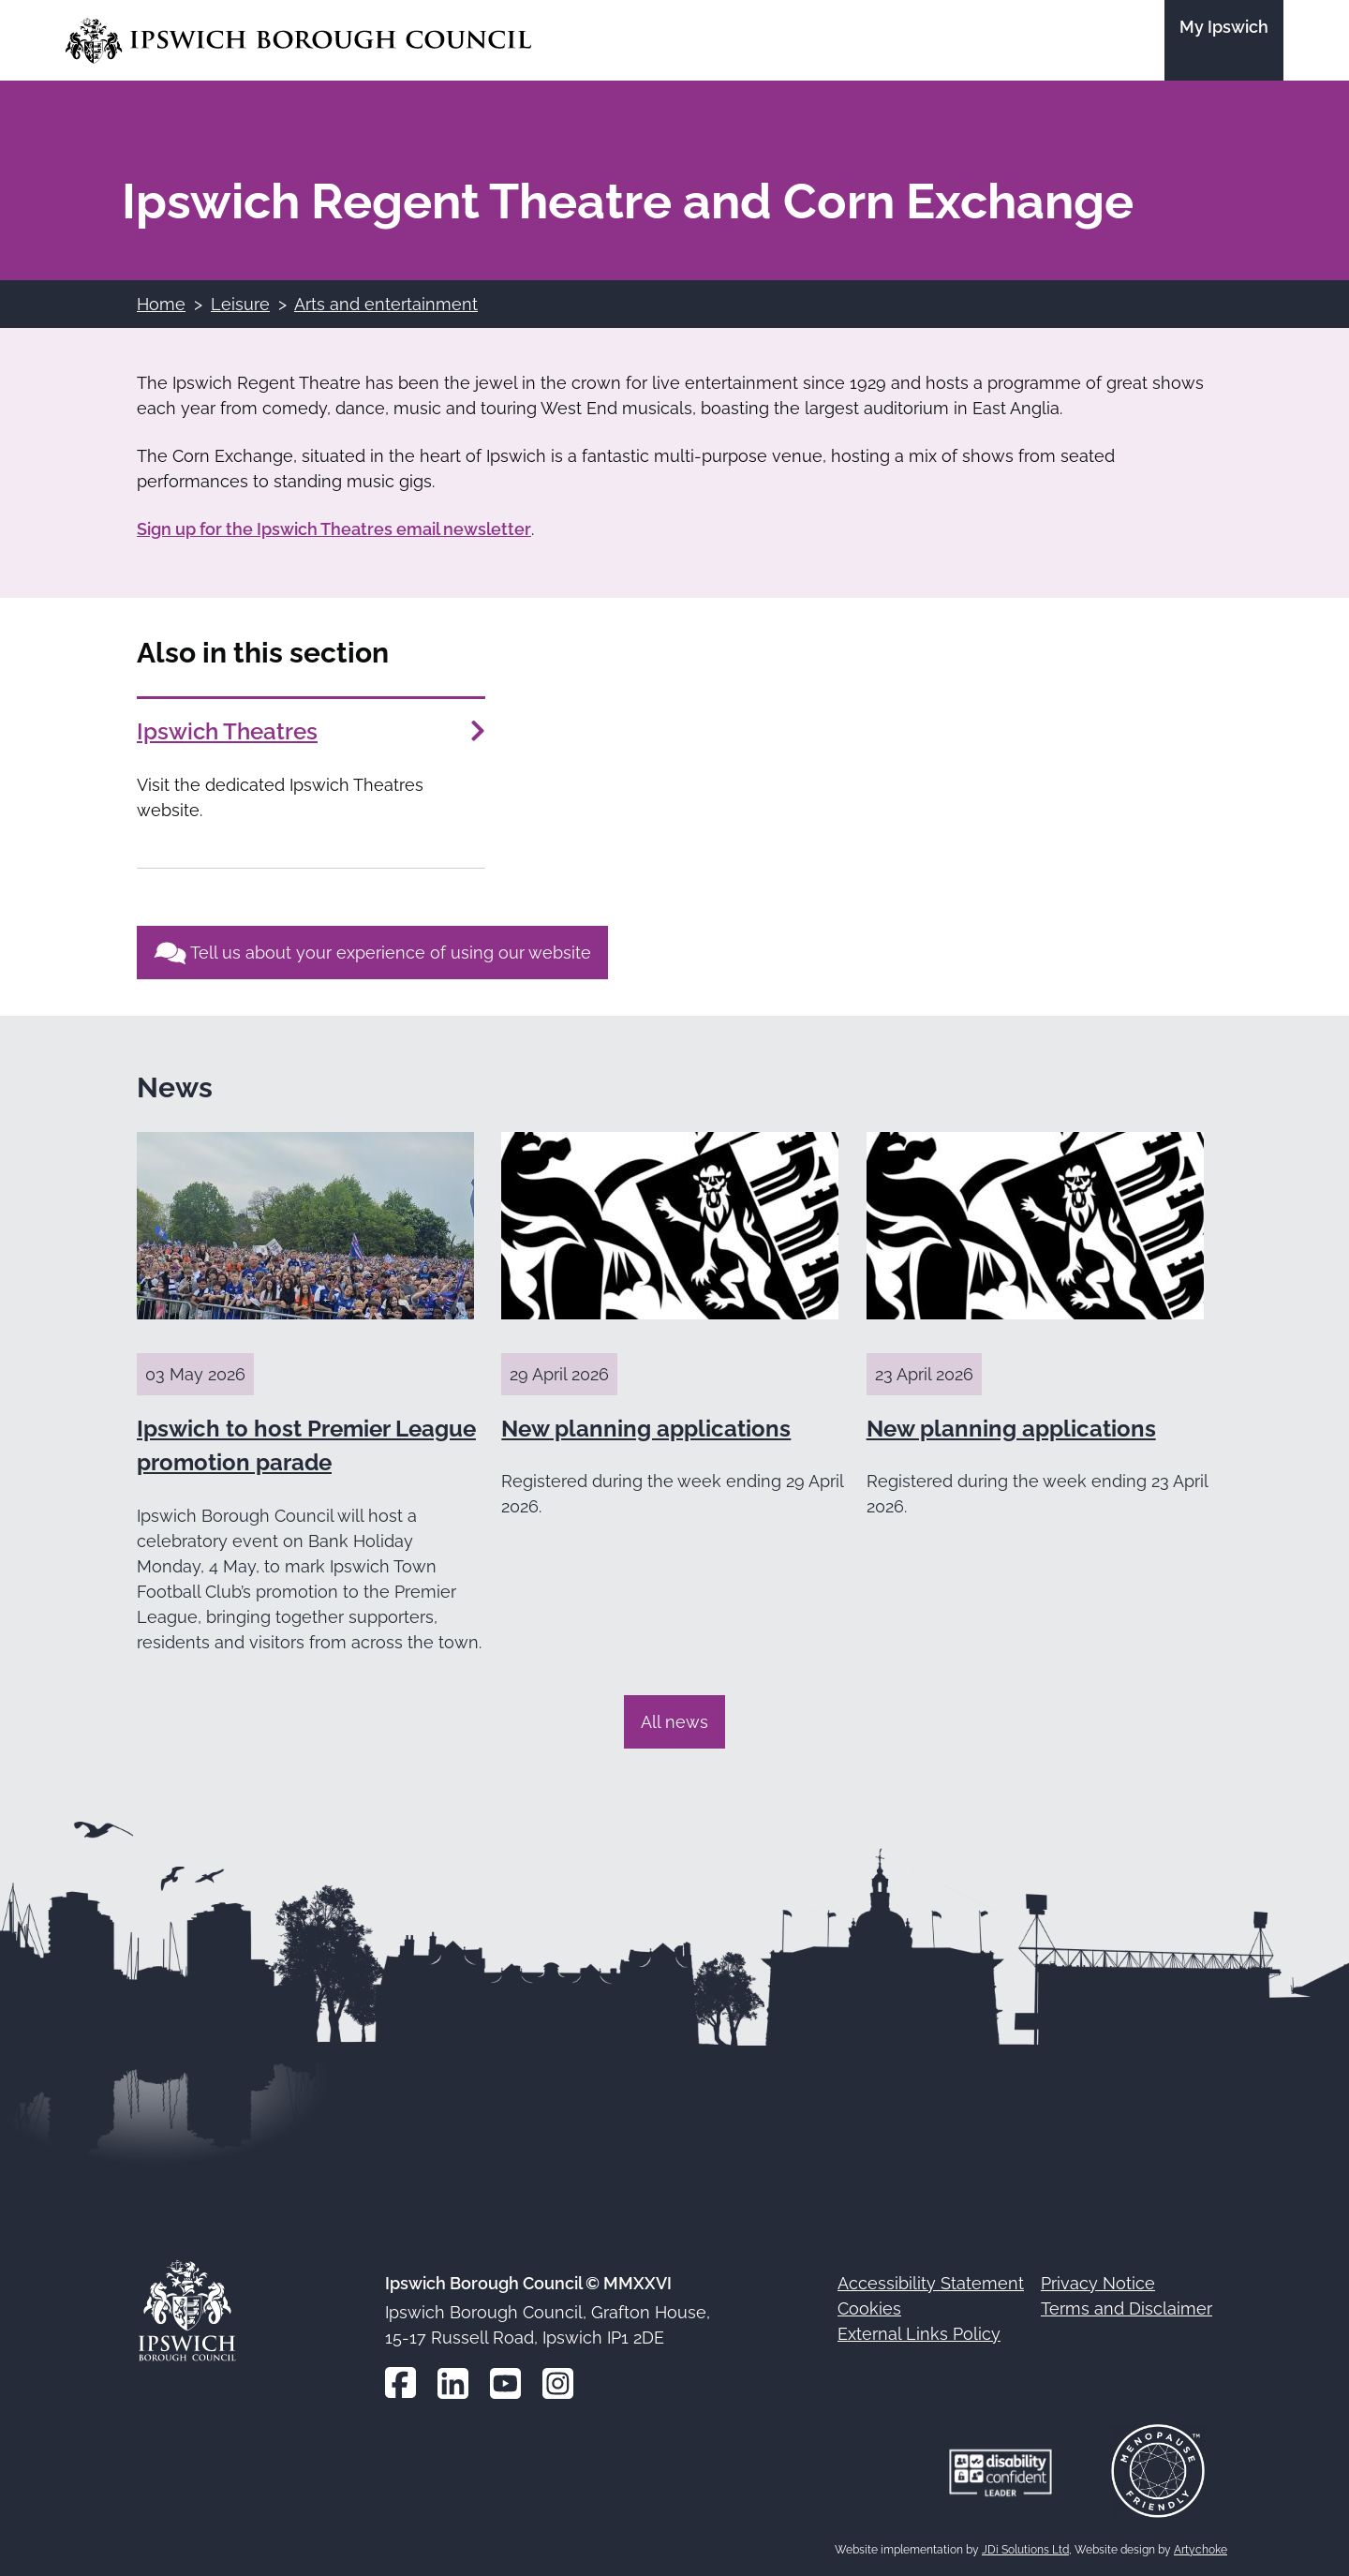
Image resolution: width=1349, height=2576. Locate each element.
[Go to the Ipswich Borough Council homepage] (298, 41)
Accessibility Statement (931, 2283)
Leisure (240, 304)
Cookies (869, 2308)
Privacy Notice (1098, 2283)
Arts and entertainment (386, 304)
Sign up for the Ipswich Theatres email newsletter (334, 529)
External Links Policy (919, 2334)
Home (161, 304)
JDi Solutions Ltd (1025, 2549)
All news (674, 1722)
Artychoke (1200, 2549)
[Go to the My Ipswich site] (1223, 40)
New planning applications (646, 1428)
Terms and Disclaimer (1126, 2308)
